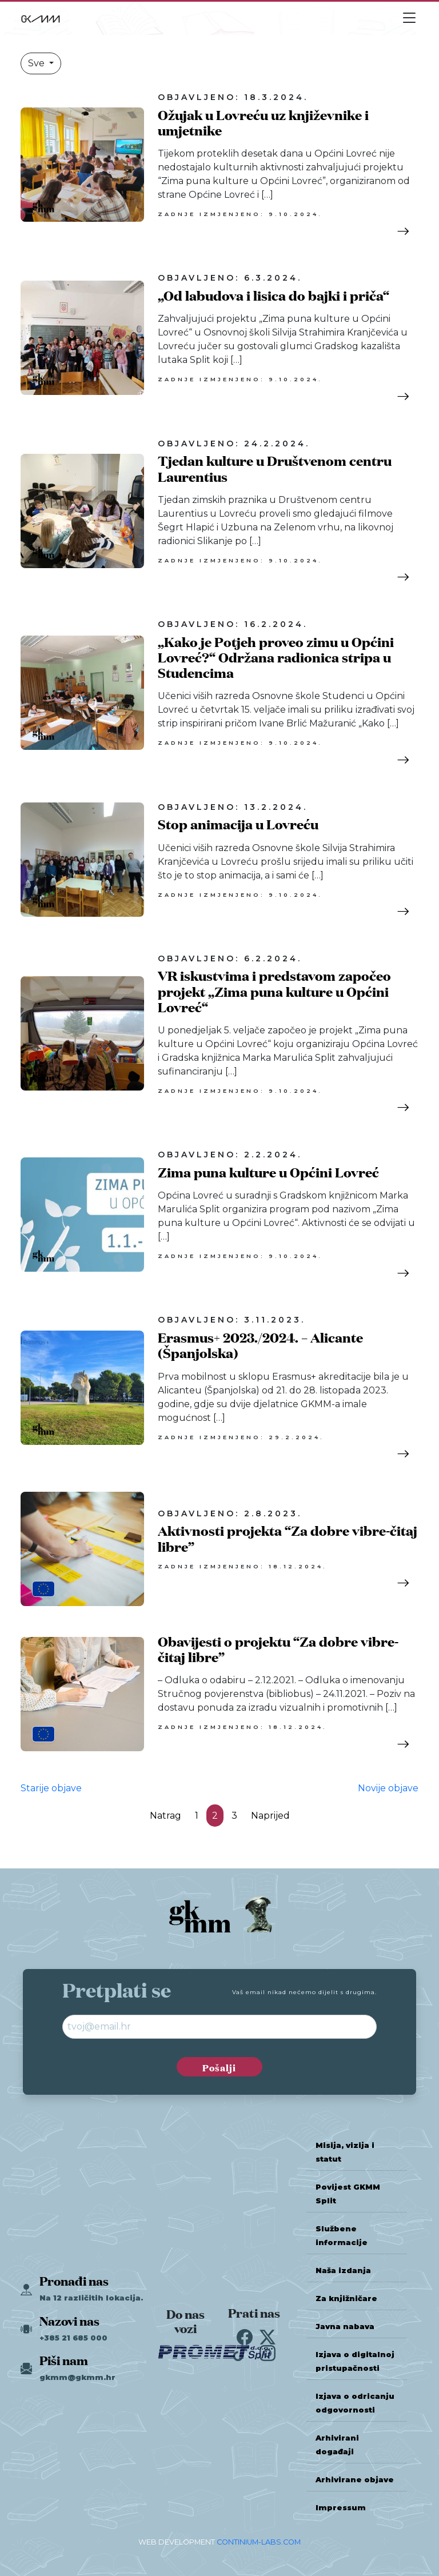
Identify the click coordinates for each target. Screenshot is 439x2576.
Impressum (341, 2507)
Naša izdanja (343, 2270)
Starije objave (51, 1788)
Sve (37, 63)
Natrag (165, 1815)
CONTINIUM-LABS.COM (259, 2542)
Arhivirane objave (355, 2479)
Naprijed (270, 1815)
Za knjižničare (346, 2298)
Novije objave (388, 1788)
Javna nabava (345, 2326)
